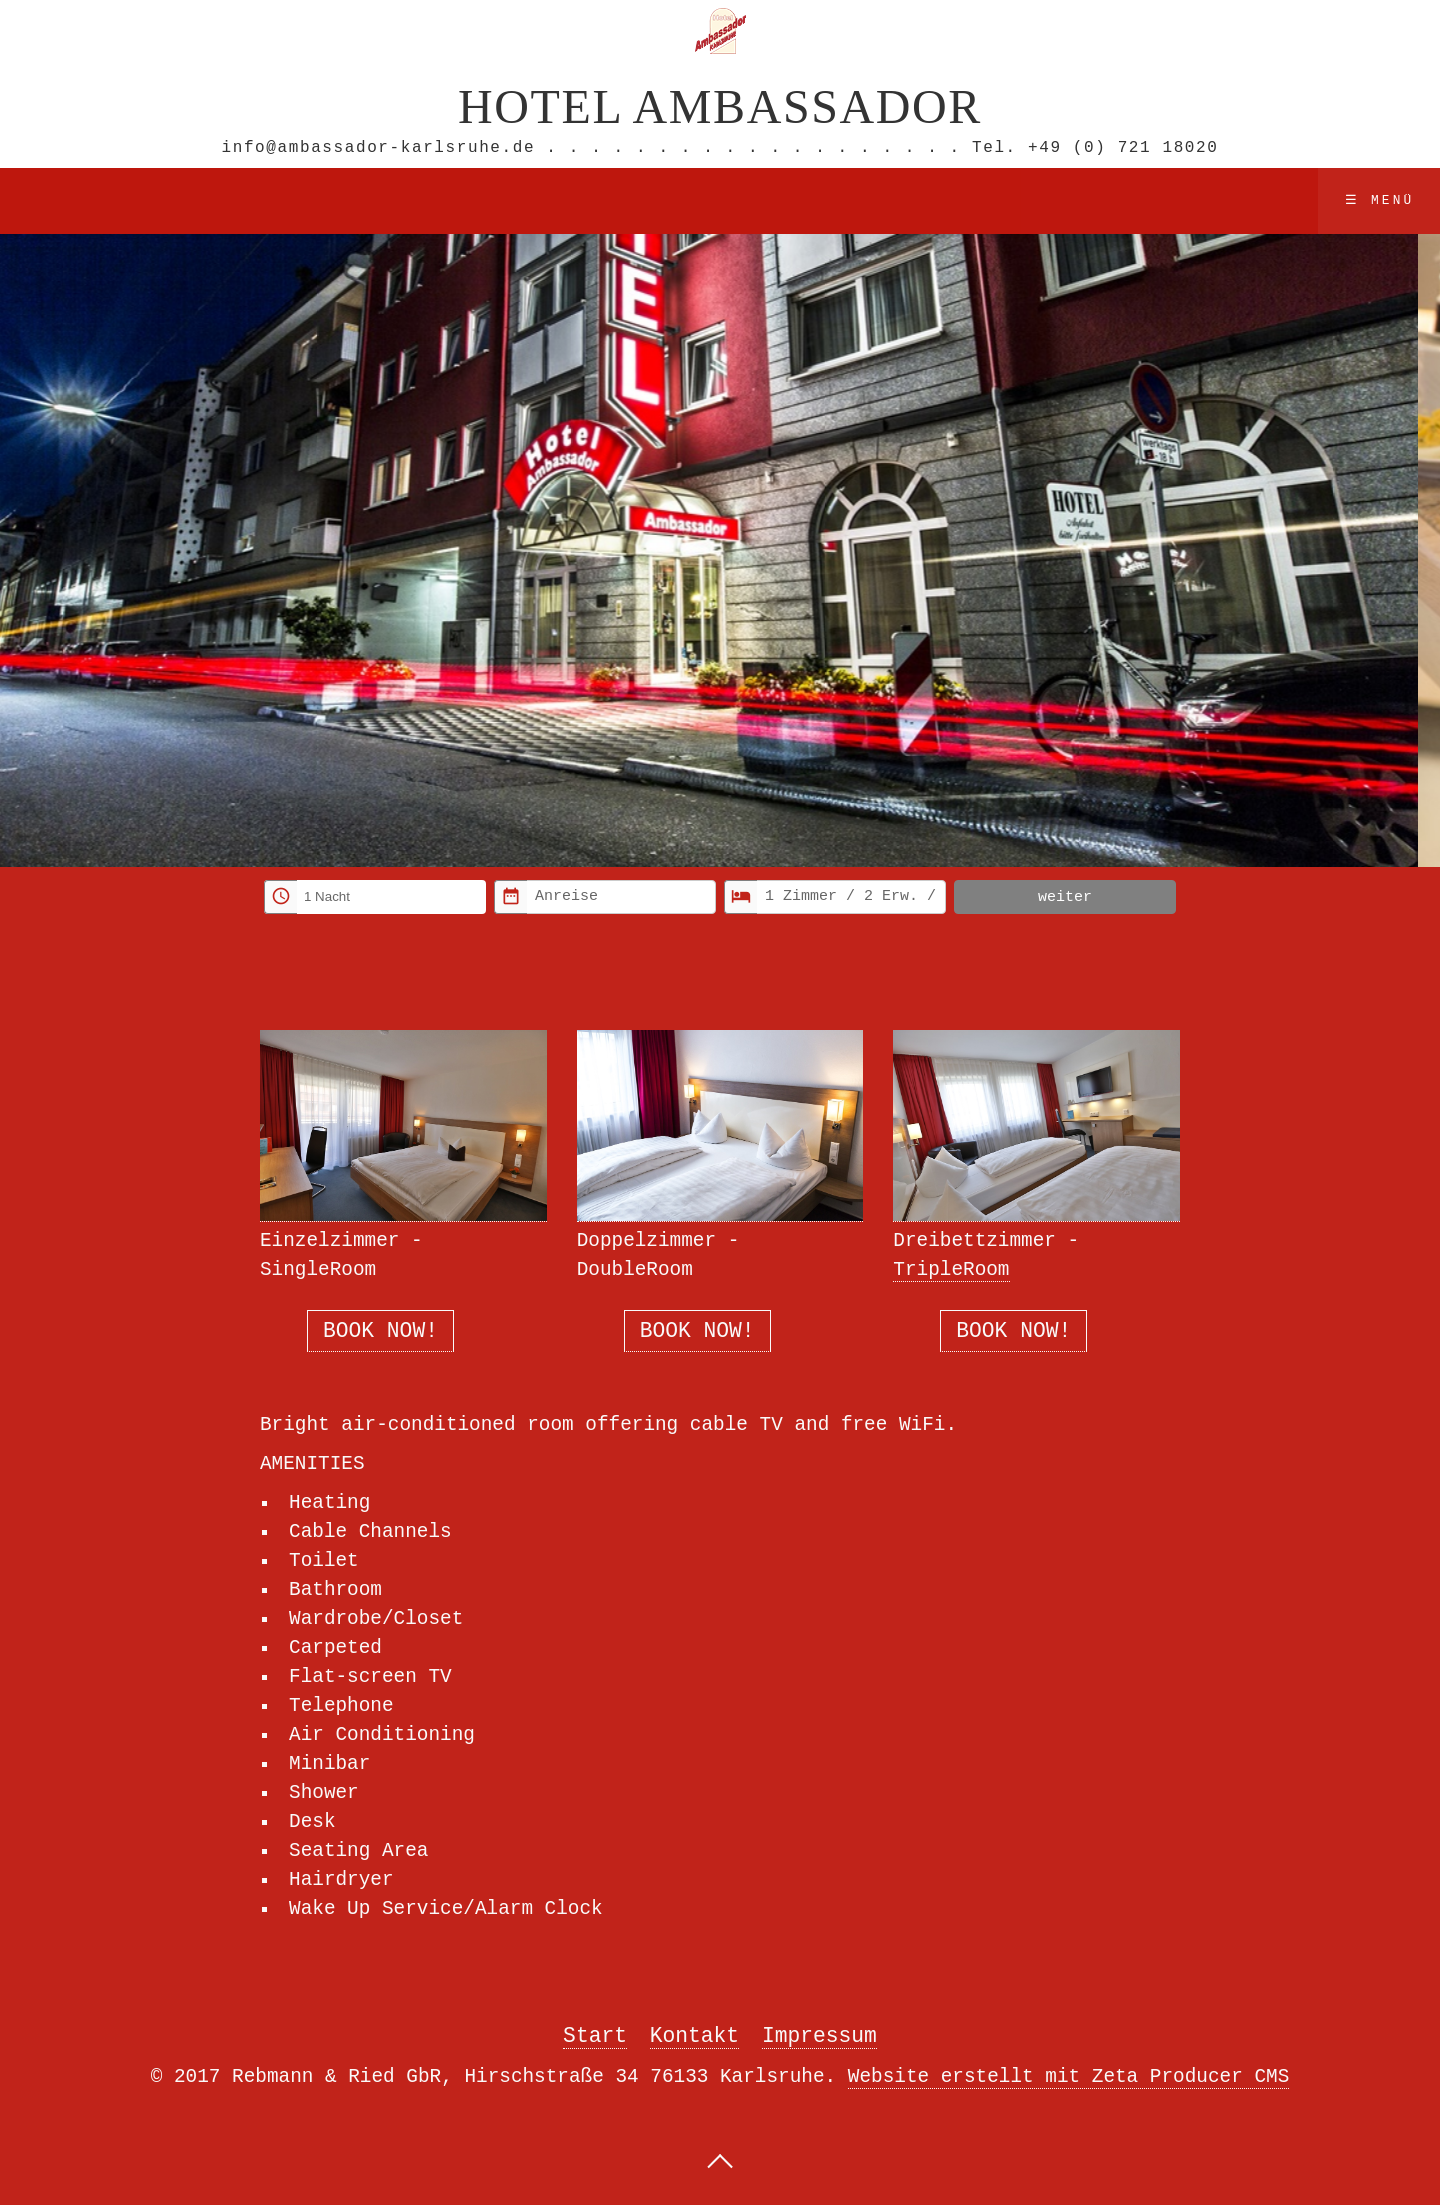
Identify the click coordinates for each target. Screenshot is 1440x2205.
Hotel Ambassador (720, 104)
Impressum (819, 2039)
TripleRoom (951, 1268)
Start (595, 2039)
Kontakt (694, 2039)
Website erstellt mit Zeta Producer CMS (1068, 2080)
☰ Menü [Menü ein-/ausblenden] (1380, 199)
